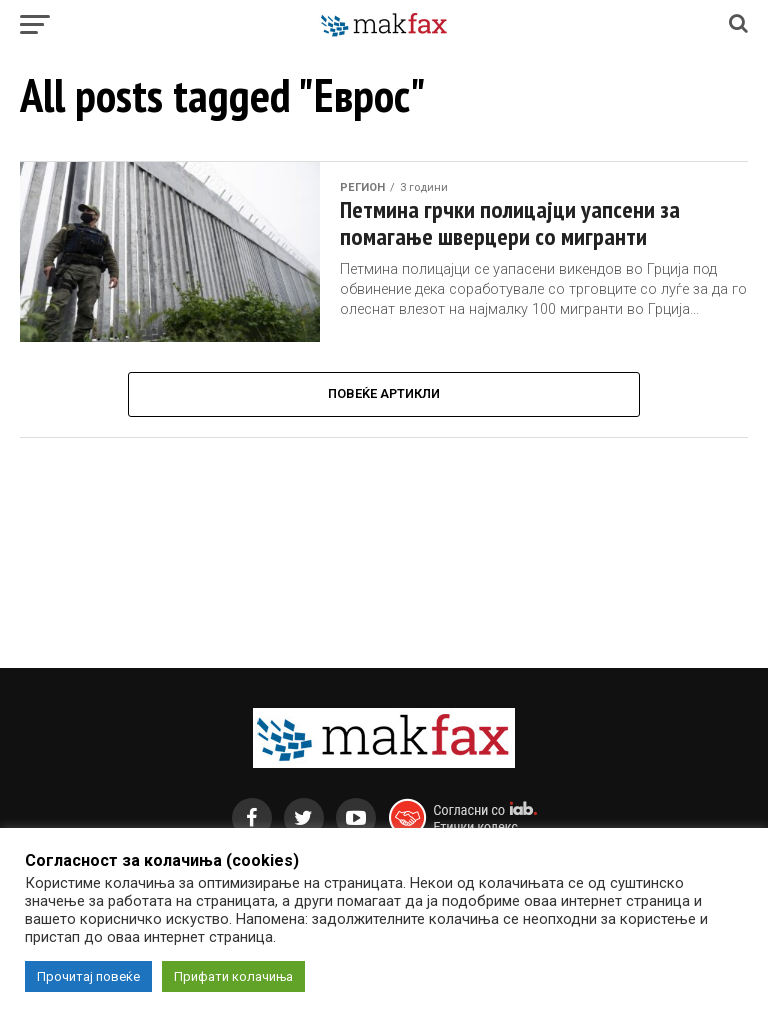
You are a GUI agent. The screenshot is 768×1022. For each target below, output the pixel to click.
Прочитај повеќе (88, 976)
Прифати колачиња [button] (233, 976)
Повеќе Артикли (384, 393)
